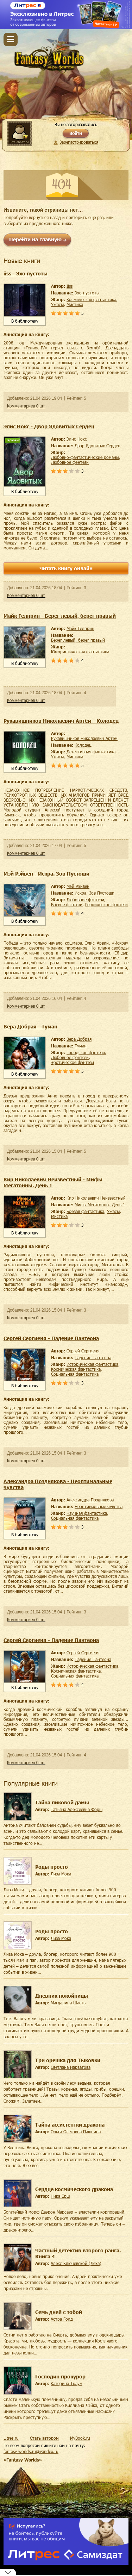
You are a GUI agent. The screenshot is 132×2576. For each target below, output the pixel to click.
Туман (81, 1045)
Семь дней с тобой (58, 2312)
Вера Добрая (79, 1039)
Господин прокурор (60, 2376)
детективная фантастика (91, 751)
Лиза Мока (61, 1873)
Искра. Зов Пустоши (94, 892)
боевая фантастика (85, 1211)
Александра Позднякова (90, 1499)
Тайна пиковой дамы (62, 1802)
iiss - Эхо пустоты (26, 273)
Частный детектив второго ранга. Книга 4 (78, 2253)
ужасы (57, 304)
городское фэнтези (86, 1052)
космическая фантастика (91, 299)
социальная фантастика (75, 1373)
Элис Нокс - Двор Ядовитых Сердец (49, 426)
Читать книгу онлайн (66, 568)
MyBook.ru (80, 2437)
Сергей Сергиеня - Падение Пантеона (51, 1338)
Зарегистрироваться (78, 141)
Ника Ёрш (60, 2196)
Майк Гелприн (80, 628)
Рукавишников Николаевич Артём (84, 738)
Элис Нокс (77, 438)
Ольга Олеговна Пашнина (76, 2131)
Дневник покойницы (61, 1996)
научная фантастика (87, 1513)
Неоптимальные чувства (98, 1506)
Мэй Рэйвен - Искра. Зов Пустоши (46, 874)
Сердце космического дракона (74, 2189)
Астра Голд (62, 2318)
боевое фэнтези (66, 904)
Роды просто (51, 1867)
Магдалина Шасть (68, 2002)
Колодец (83, 744)
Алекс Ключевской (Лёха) (76, 2263)
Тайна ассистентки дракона (70, 2125)
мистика (75, 304)
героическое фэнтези (106, 904)
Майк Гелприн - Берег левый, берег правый (60, 616)
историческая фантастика (92, 1364)
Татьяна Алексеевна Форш (76, 1809)
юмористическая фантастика (80, 651)
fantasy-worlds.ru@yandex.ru (31, 2451)
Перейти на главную (35, 239)
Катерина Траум (66, 2383)
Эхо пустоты (87, 292)
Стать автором (44, 2437)
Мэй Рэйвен (78, 886)
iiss (70, 286)
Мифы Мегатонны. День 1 (100, 1204)
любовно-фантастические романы (85, 457)
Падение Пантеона (93, 1357)
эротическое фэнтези (72, 1062)
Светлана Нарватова (70, 2067)
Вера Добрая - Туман (30, 1026)
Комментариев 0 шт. (26, 406)
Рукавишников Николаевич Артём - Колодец (61, 721)
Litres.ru (11, 2437)
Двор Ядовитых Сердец (97, 445)
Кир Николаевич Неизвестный (96, 1197)
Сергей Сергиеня (83, 1350)
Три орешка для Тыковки (67, 2060)
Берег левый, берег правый (78, 639)
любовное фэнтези (70, 462)
